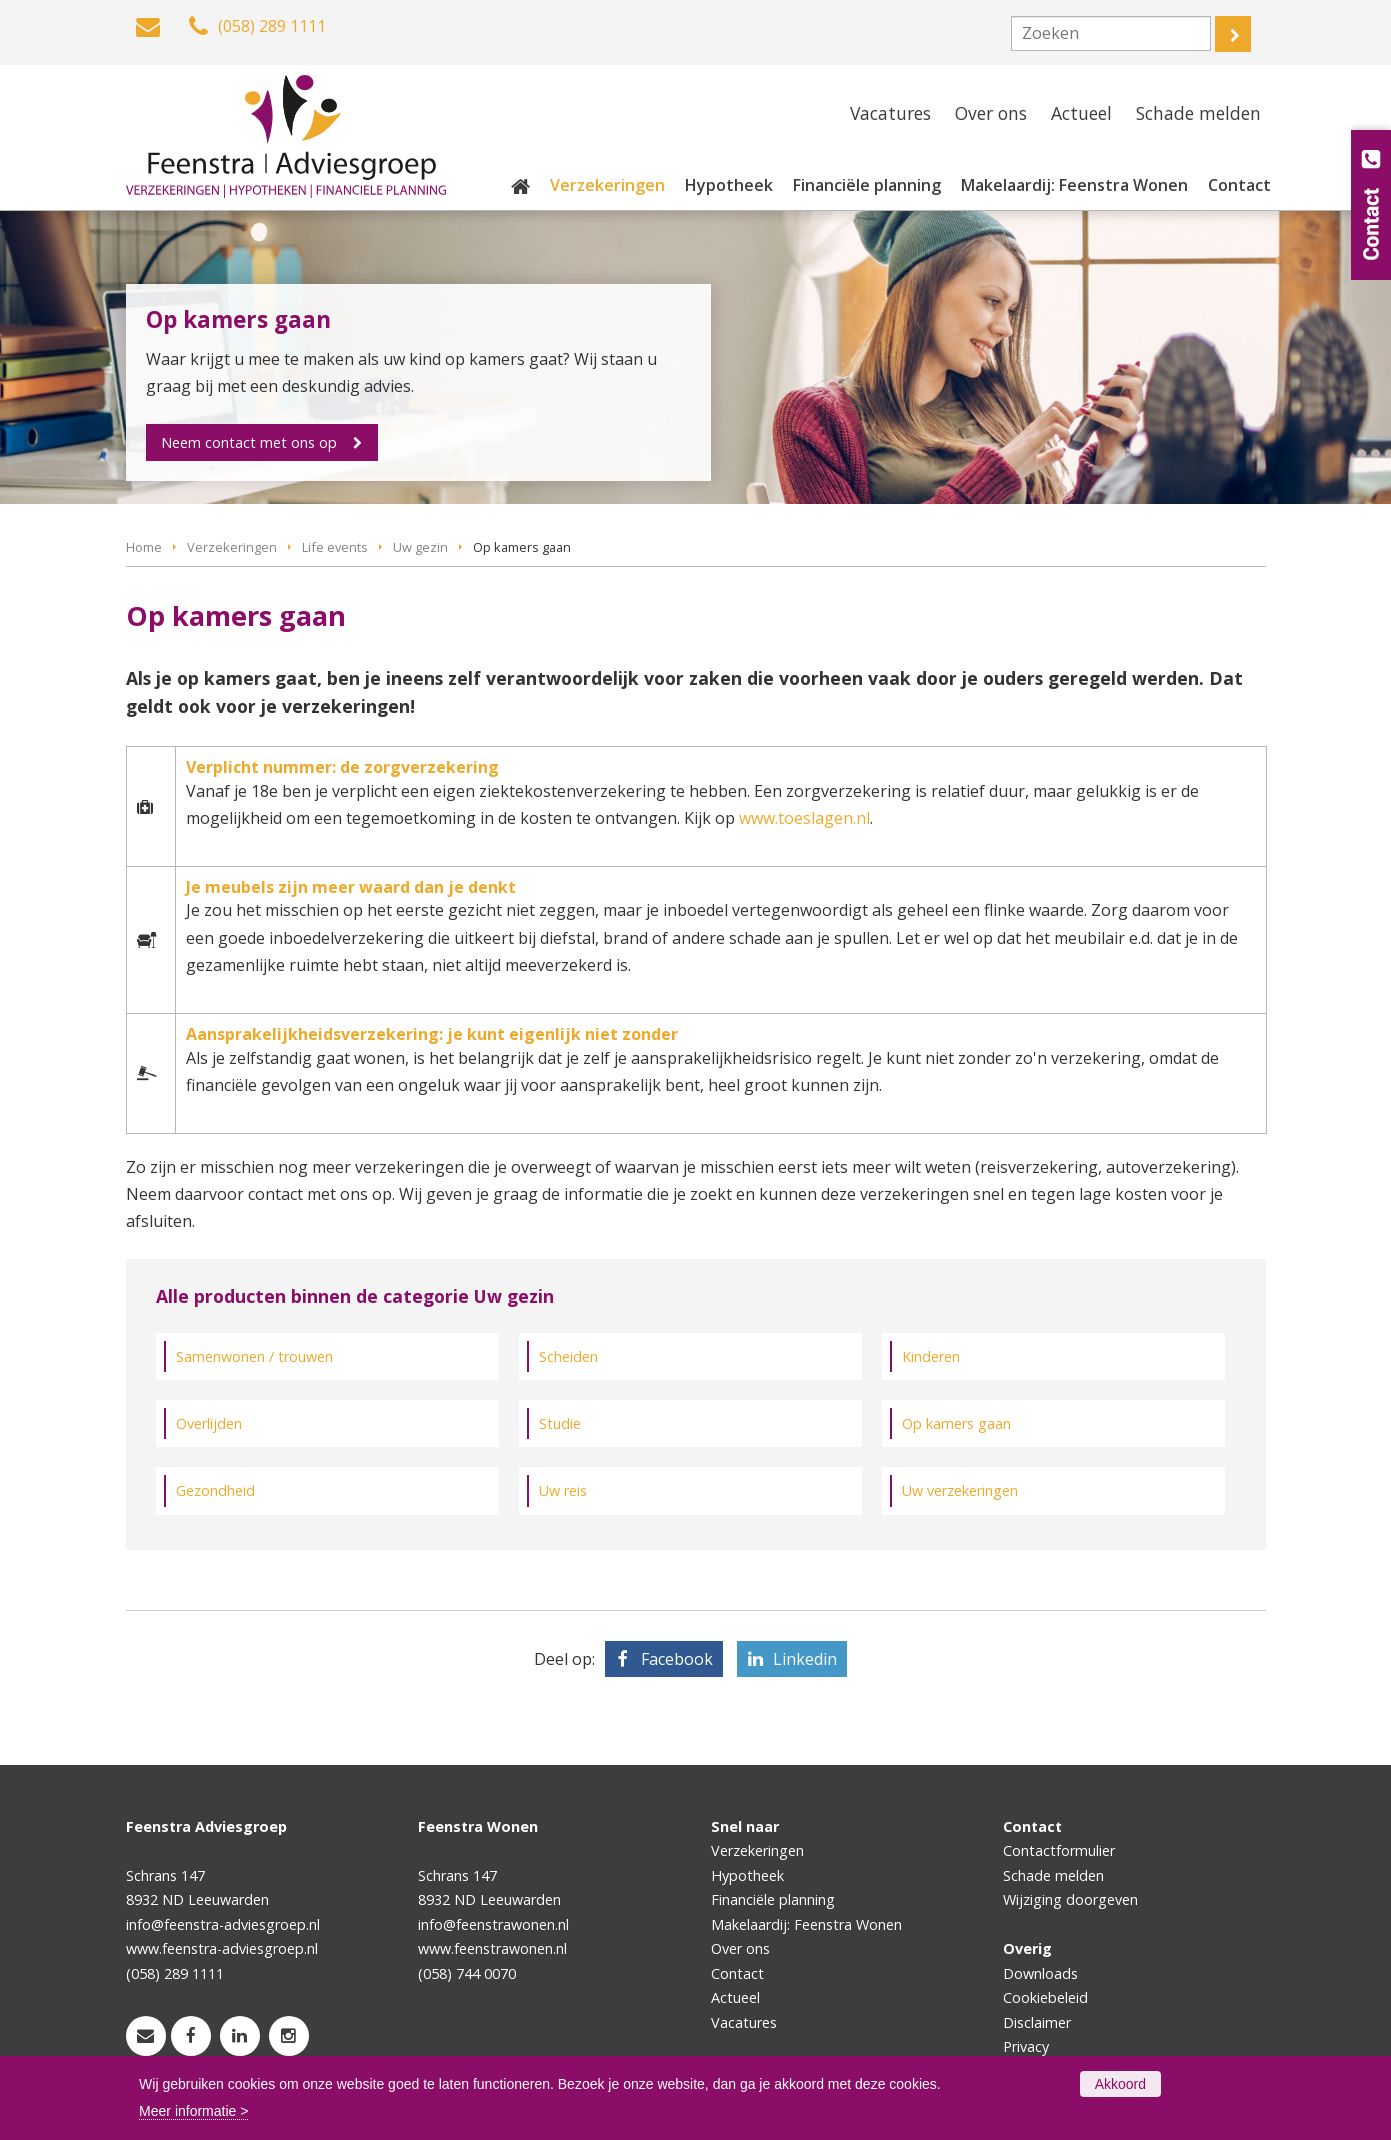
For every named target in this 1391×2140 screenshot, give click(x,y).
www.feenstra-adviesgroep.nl (222, 1948)
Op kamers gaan (956, 1423)
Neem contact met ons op (250, 442)
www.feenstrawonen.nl (492, 1948)
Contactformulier (1059, 1850)
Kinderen (931, 1356)
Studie (560, 1423)
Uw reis (563, 1490)
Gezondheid (215, 1490)
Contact (737, 1973)
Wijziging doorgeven (1070, 1899)
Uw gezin (420, 547)
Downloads (1040, 1973)
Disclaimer (1037, 2022)
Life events (335, 547)
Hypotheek (747, 1875)
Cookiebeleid (1045, 1997)
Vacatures (744, 2022)
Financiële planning (773, 1899)
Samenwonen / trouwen (254, 1356)
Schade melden (1053, 1875)
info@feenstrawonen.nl (493, 1924)
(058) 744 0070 (467, 1973)
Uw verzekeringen (960, 1490)
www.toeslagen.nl (804, 818)
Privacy (1026, 2046)
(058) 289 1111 (175, 1973)
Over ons (740, 1948)
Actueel (735, 1997)
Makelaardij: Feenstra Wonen (806, 1924)
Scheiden (568, 1356)
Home (144, 547)
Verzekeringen (232, 547)
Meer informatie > (193, 2111)
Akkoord (1120, 2084)
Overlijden (209, 1423)
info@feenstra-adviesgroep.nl (223, 1924)
